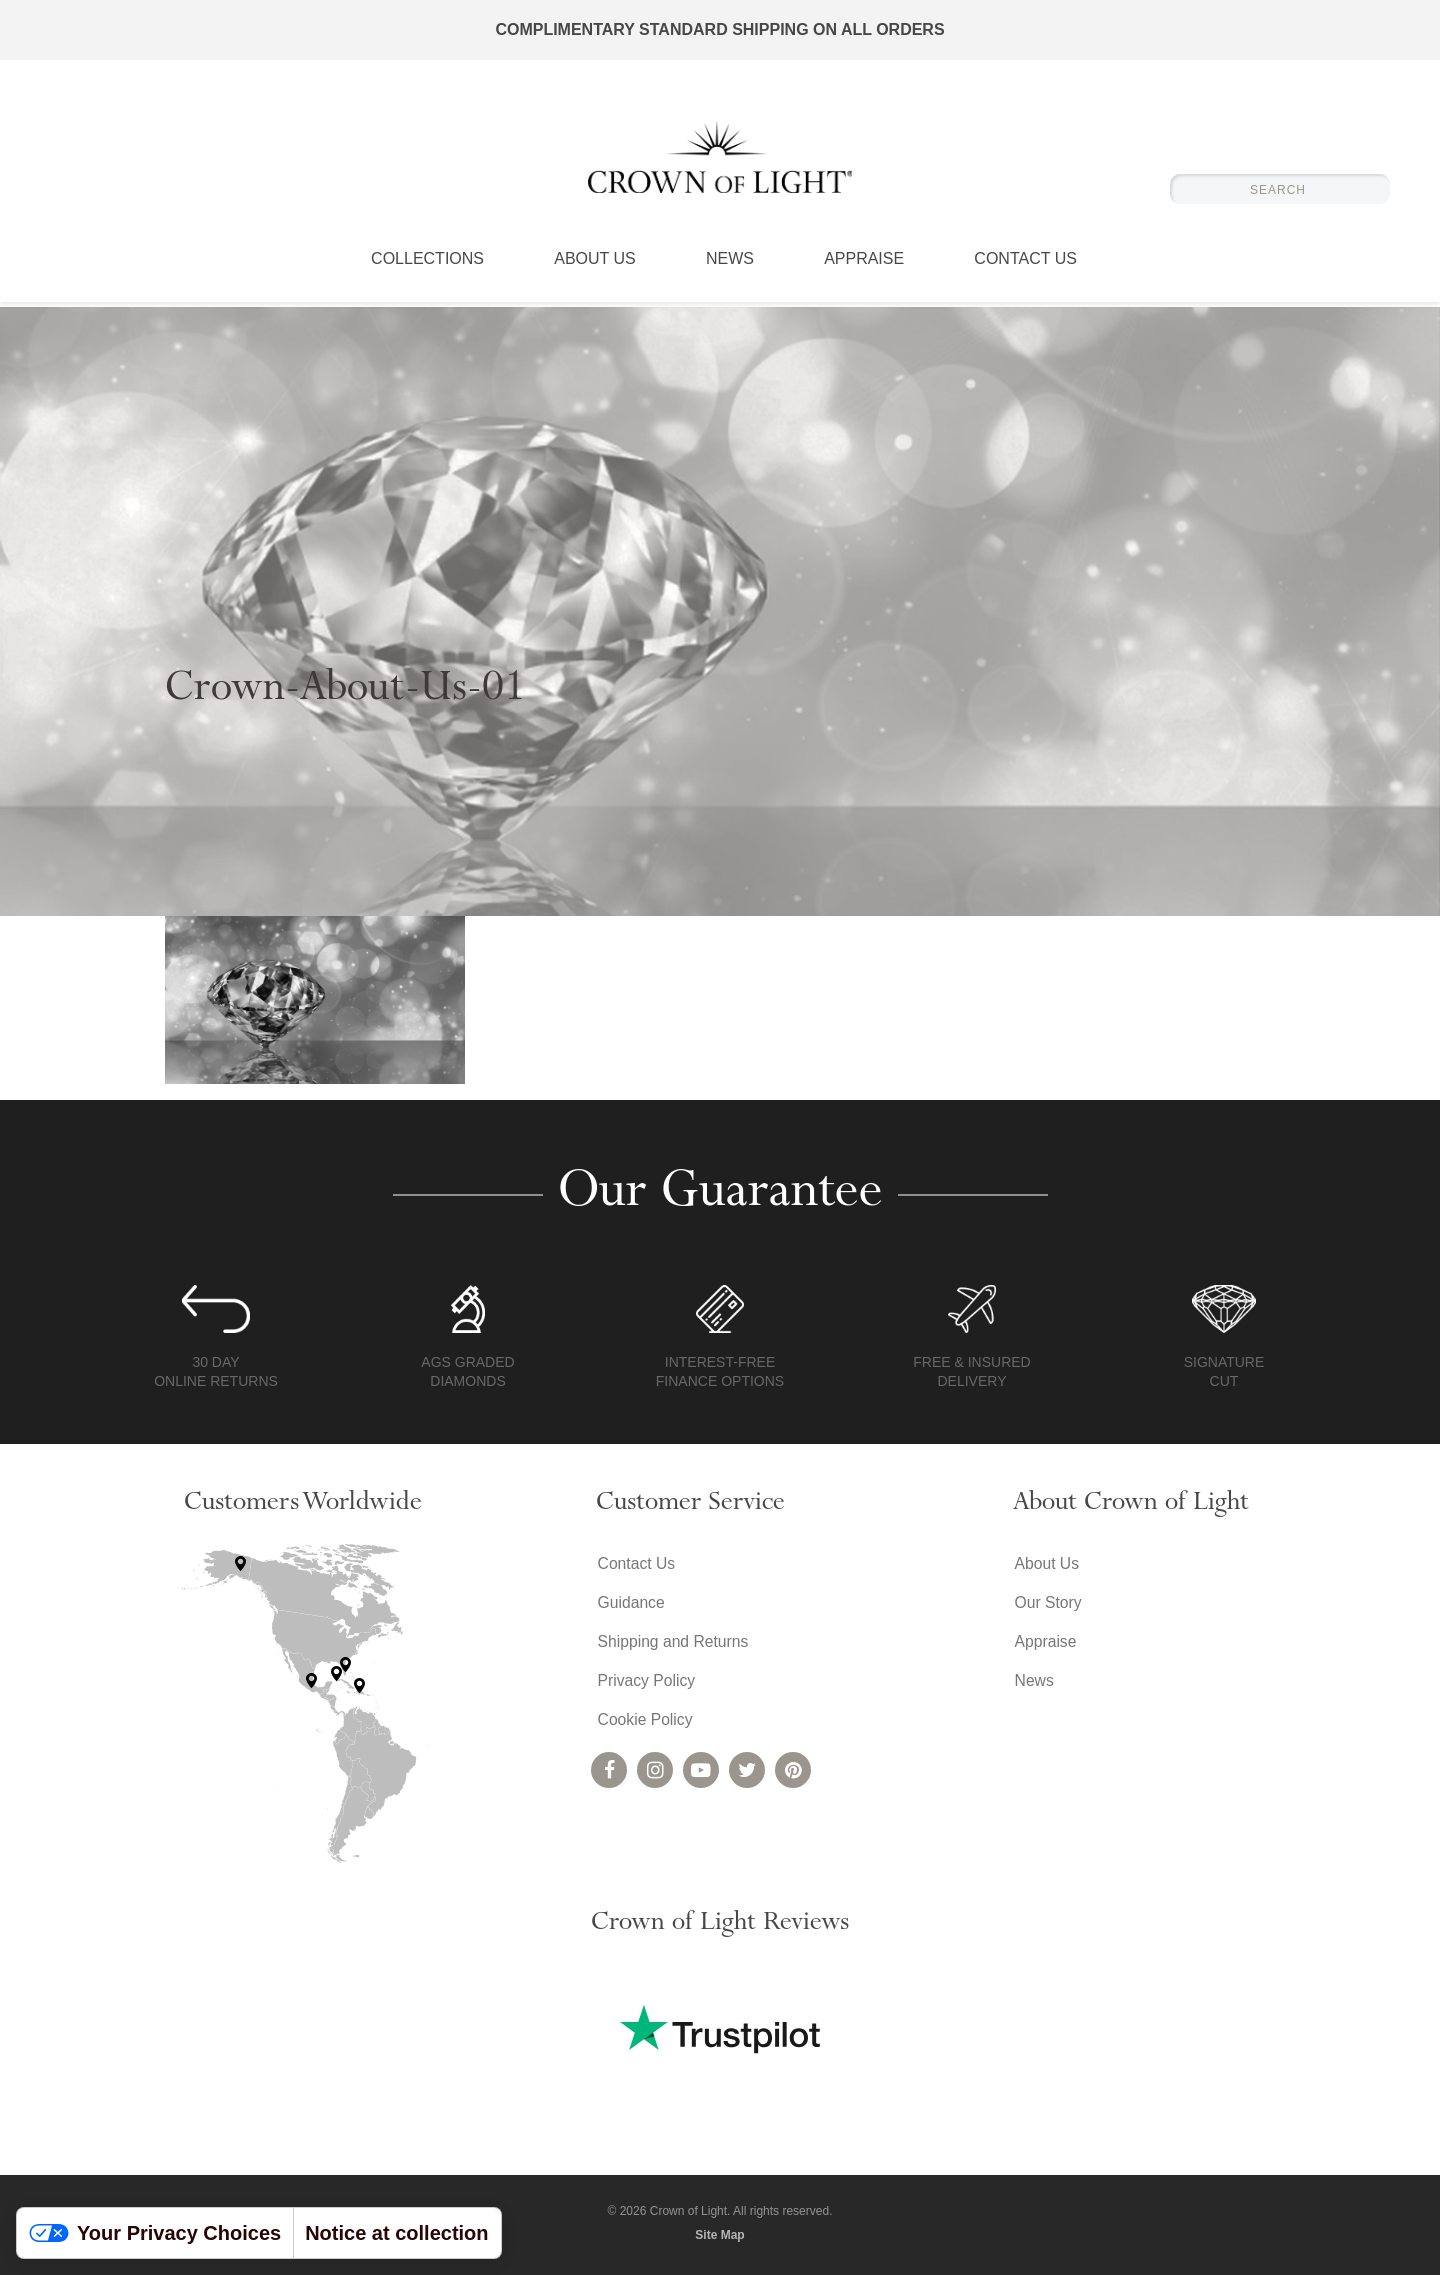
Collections (427, 265)
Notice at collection (396, 2233)
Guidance (630, 1603)
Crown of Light (720, 160)
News (730, 265)
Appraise (864, 265)
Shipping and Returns (673, 1643)
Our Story (1047, 1603)
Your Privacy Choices (155, 2233)
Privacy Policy (646, 1683)
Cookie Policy (644, 1723)
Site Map (719, 2235)
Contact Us (1025, 265)
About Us (595, 265)
